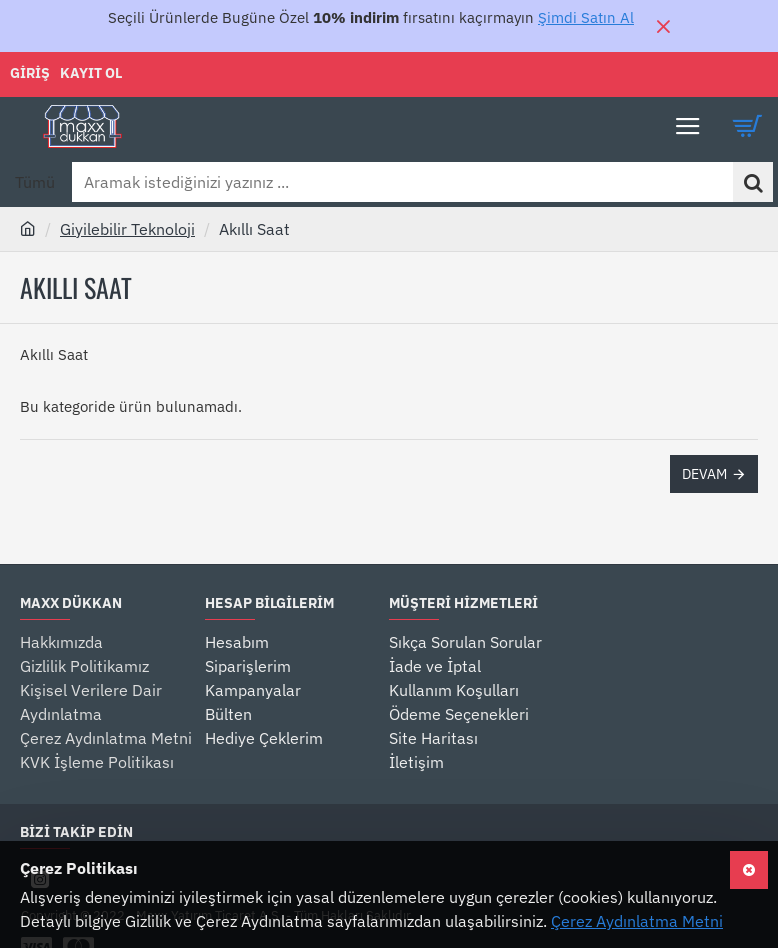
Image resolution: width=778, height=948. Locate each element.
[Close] (663, 26)
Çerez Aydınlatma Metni (637, 921)
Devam (704, 474)
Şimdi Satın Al (586, 17)
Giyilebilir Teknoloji (127, 229)
